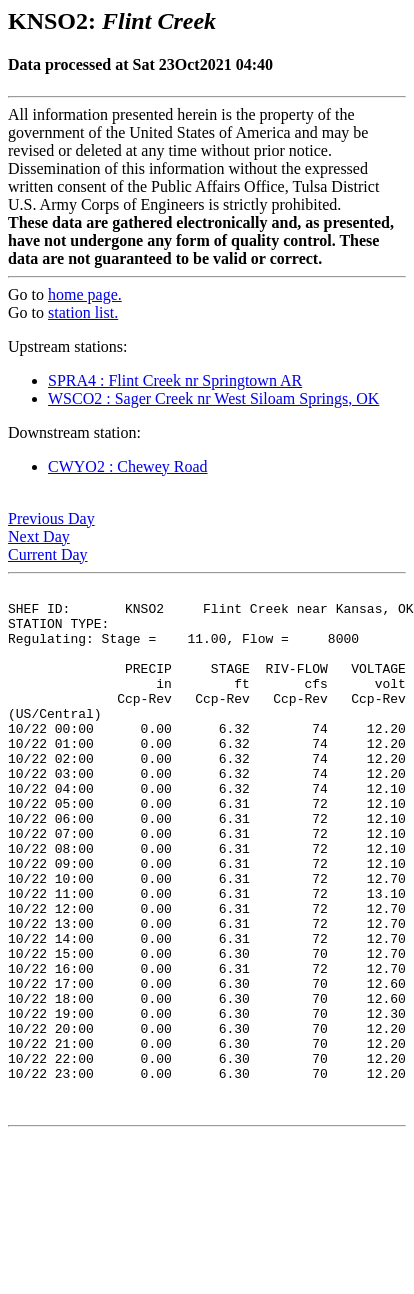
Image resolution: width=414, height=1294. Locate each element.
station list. (83, 312)
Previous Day (51, 518)
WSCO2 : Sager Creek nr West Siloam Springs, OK (213, 398)
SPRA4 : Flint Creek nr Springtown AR (175, 380)
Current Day (48, 554)
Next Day (39, 536)
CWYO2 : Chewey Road (128, 466)
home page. (85, 294)
